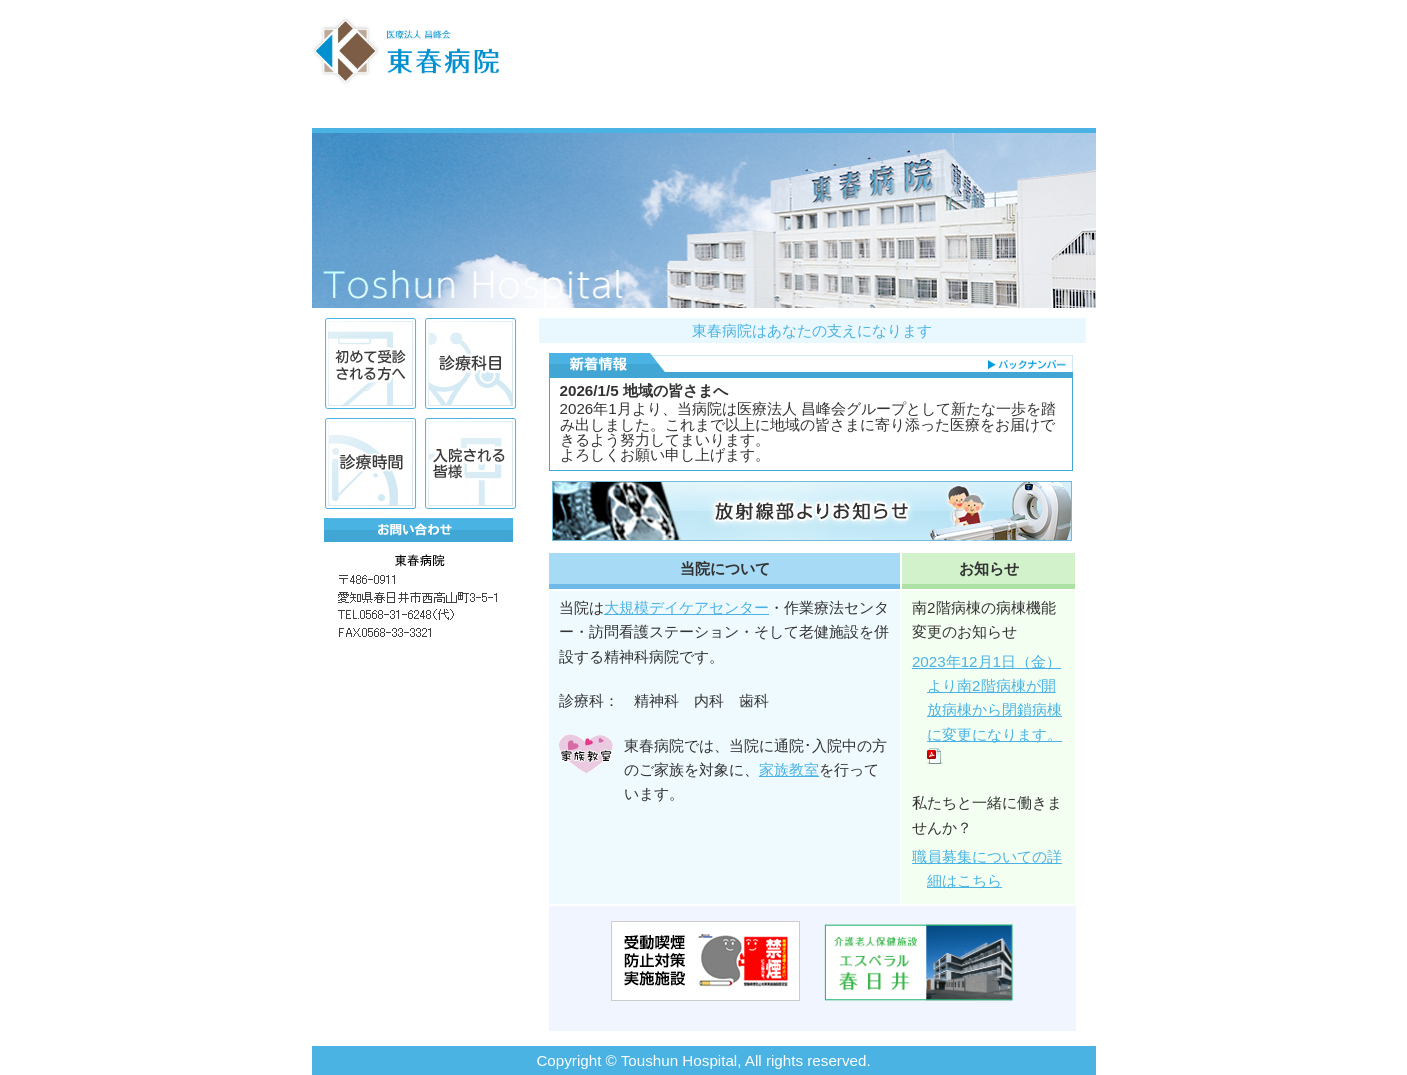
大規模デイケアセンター (686, 607)
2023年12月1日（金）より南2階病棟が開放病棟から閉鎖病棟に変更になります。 (990, 710)
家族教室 (789, 769)
